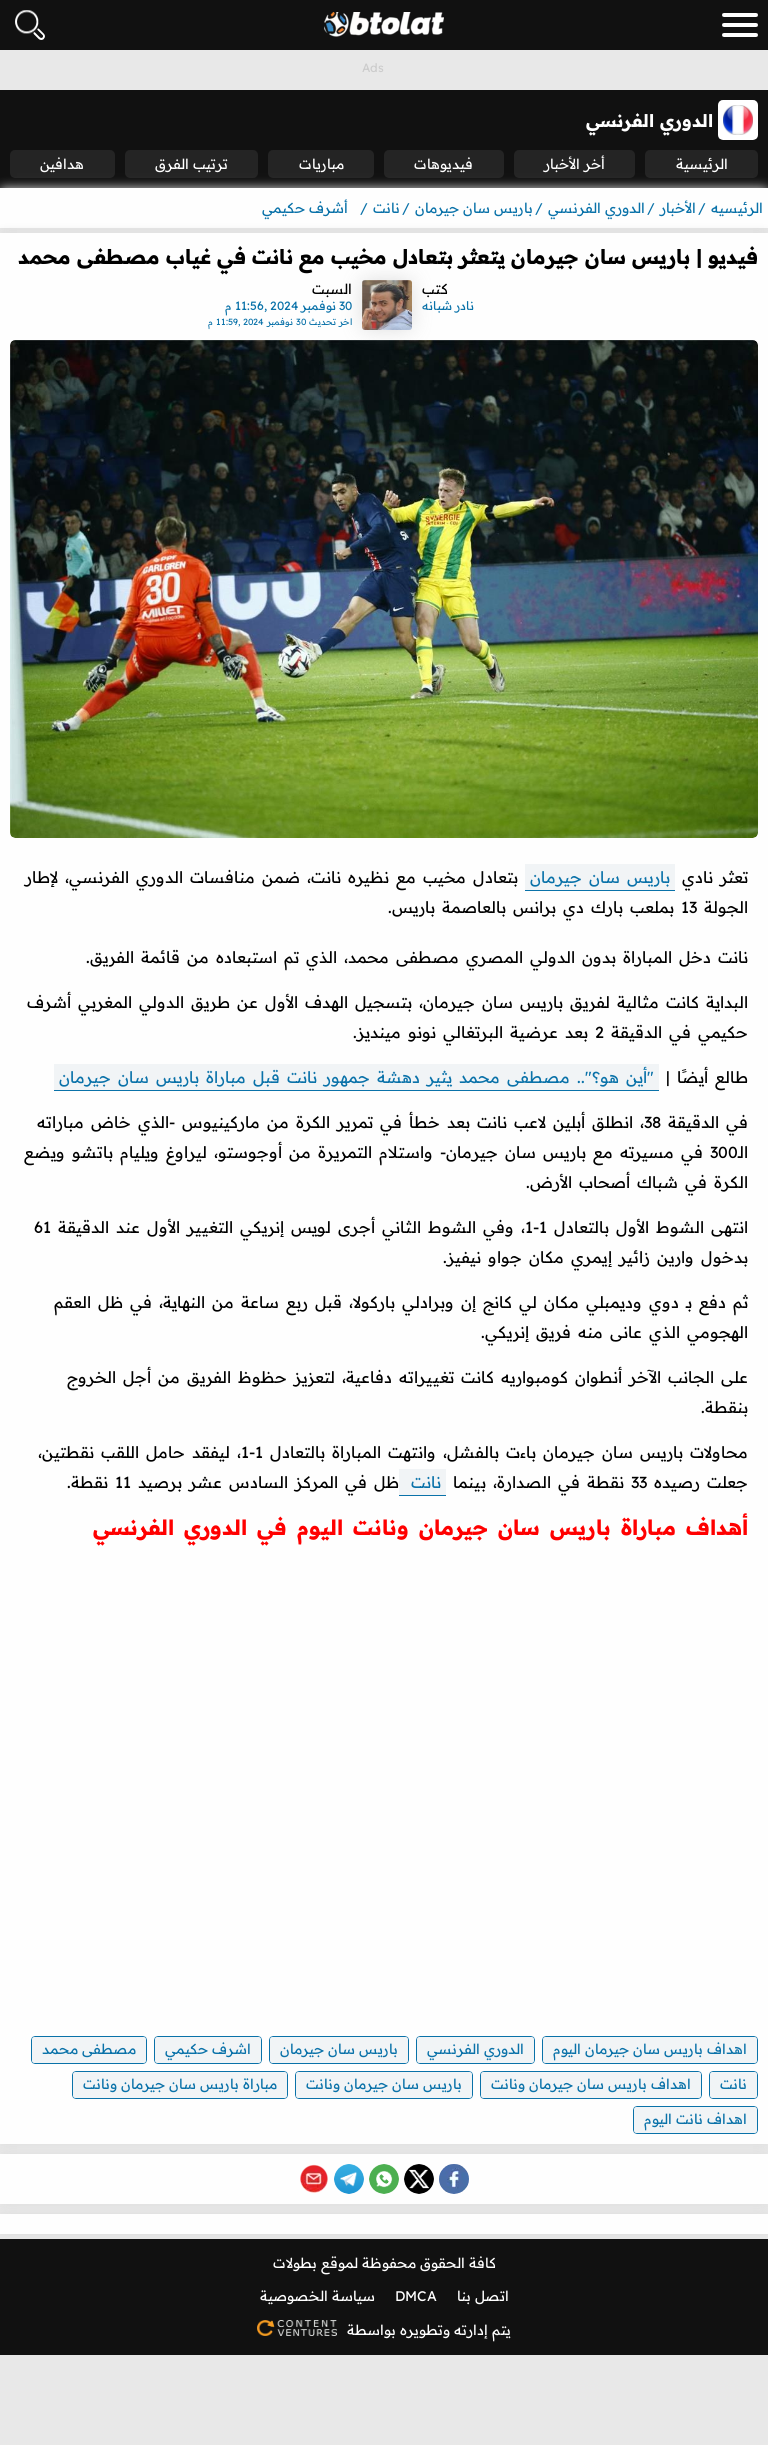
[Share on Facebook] (454, 2179)
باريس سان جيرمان (600, 877)
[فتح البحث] (30, 25)
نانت (422, 1482)
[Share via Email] (314, 2179)
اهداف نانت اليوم (695, 2119)
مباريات (321, 164)
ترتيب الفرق (191, 164)
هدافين (62, 164)
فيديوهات (443, 164)
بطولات (295, 2263)
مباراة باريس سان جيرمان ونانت (180, 2084)
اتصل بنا (483, 2296)
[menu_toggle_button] (740, 25)
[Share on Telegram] (349, 2179)
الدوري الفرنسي (475, 2049)
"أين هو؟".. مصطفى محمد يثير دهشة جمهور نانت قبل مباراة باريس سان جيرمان (356, 1077)
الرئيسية (702, 164)
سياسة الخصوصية (317, 2296)
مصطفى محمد (89, 2049)
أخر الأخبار (574, 164)
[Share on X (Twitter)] (419, 2179)
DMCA (416, 2296)
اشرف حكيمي (208, 2049)
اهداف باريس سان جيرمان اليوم (650, 2049)
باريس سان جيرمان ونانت (384, 2084)
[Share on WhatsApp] (384, 2179)
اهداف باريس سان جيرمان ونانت (591, 2084)
